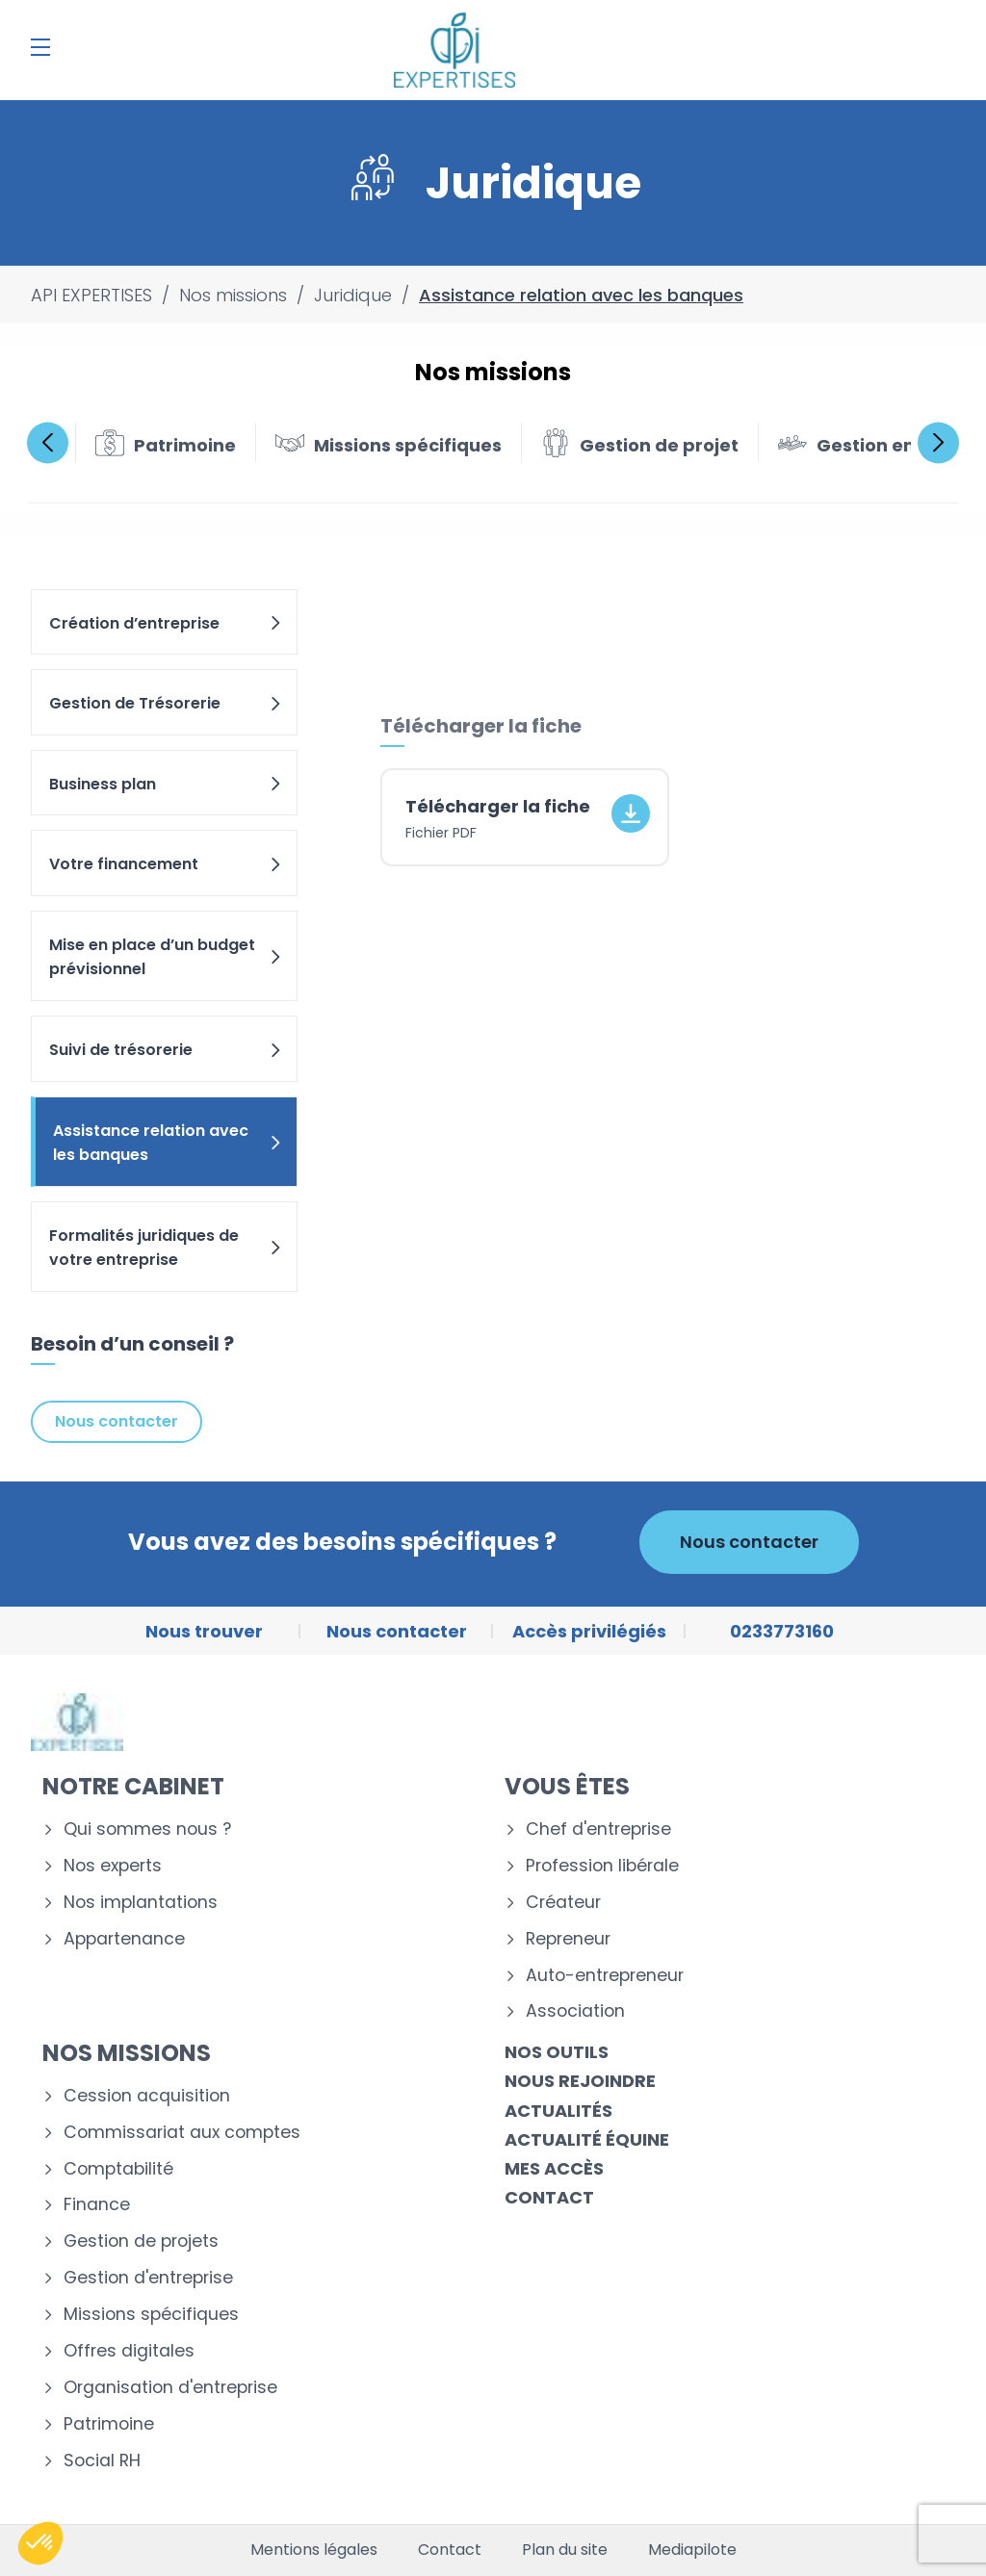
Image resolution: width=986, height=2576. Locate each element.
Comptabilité (118, 2169)
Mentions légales (313, 2550)
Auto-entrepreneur (605, 1976)
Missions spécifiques (151, 2315)
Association (575, 2011)
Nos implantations (141, 1903)
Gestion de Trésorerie (166, 703)
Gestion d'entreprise (148, 2278)
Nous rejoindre (580, 2081)
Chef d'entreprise (598, 1829)
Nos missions (126, 2053)
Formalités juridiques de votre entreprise (166, 1248)
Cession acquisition (147, 2096)
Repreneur (568, 1939)
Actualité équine (587, 2139)
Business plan (166, 784)
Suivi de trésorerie (166, 1050)
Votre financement (166, 864)
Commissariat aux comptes (182, 2133)
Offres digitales (129, 2351)
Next (938, 442)
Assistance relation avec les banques (168, 1143)
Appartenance (124, 1939)
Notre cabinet (133, 1786)
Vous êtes (567, 1786)
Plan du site (565, 2550)
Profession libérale (602, 1866)
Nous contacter (116, 1421)
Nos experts (113, 1866)
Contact (549, 2197)
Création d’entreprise (166, 623)
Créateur (563, 1903)
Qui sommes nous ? (147, 1829)
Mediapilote (692, 2550)
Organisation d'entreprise (170, 2388)
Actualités (558, 2111)
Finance (97, 2205)
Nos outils (557, 2052)
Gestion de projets (141, 2241)
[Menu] (40, 47)
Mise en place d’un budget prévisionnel (166, 957)
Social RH (102, 2461)
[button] (40, 2543)
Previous (47, 442)
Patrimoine (109, 2424)
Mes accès (554, 2168)
